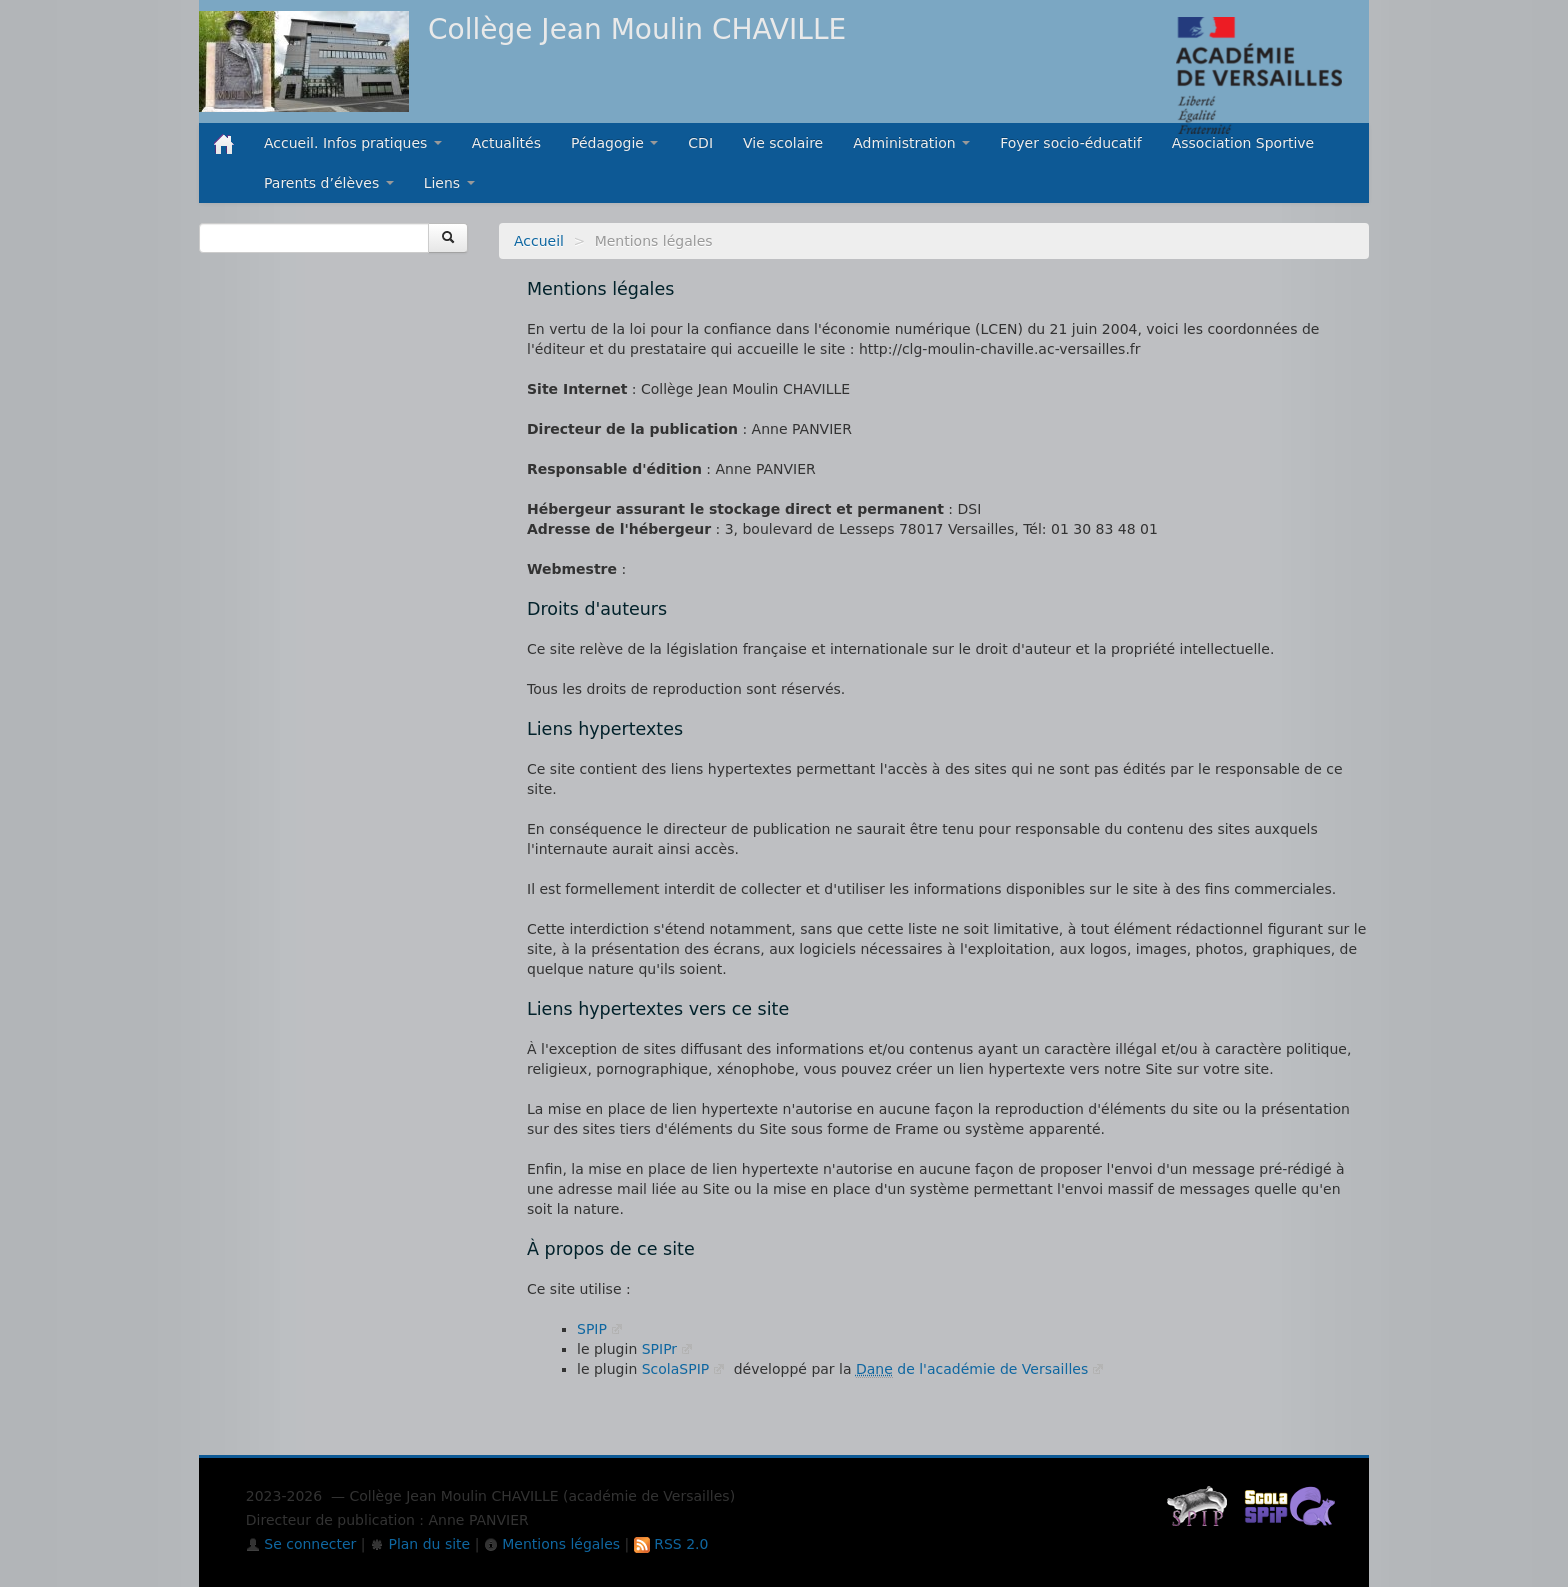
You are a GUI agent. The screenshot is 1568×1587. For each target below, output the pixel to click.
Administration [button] (911, 143)
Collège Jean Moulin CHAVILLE (637, 29)
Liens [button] (449, 183)
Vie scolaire (783, 143)
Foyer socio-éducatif (1071, 143)
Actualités (506, 143)
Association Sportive (1243, 143)
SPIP (592, 1329)
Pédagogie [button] (614, 143)
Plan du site (420, 1544)
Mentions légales (552, 1544)
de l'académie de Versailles (972, 1369)
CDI (700, 143)
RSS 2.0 (671, 1544)
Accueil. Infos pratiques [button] (353, 143)
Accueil (539, 241)
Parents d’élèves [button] (329, 183)
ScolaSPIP (676, 1369)
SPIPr (659, 1349)
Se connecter (301, 1544)
